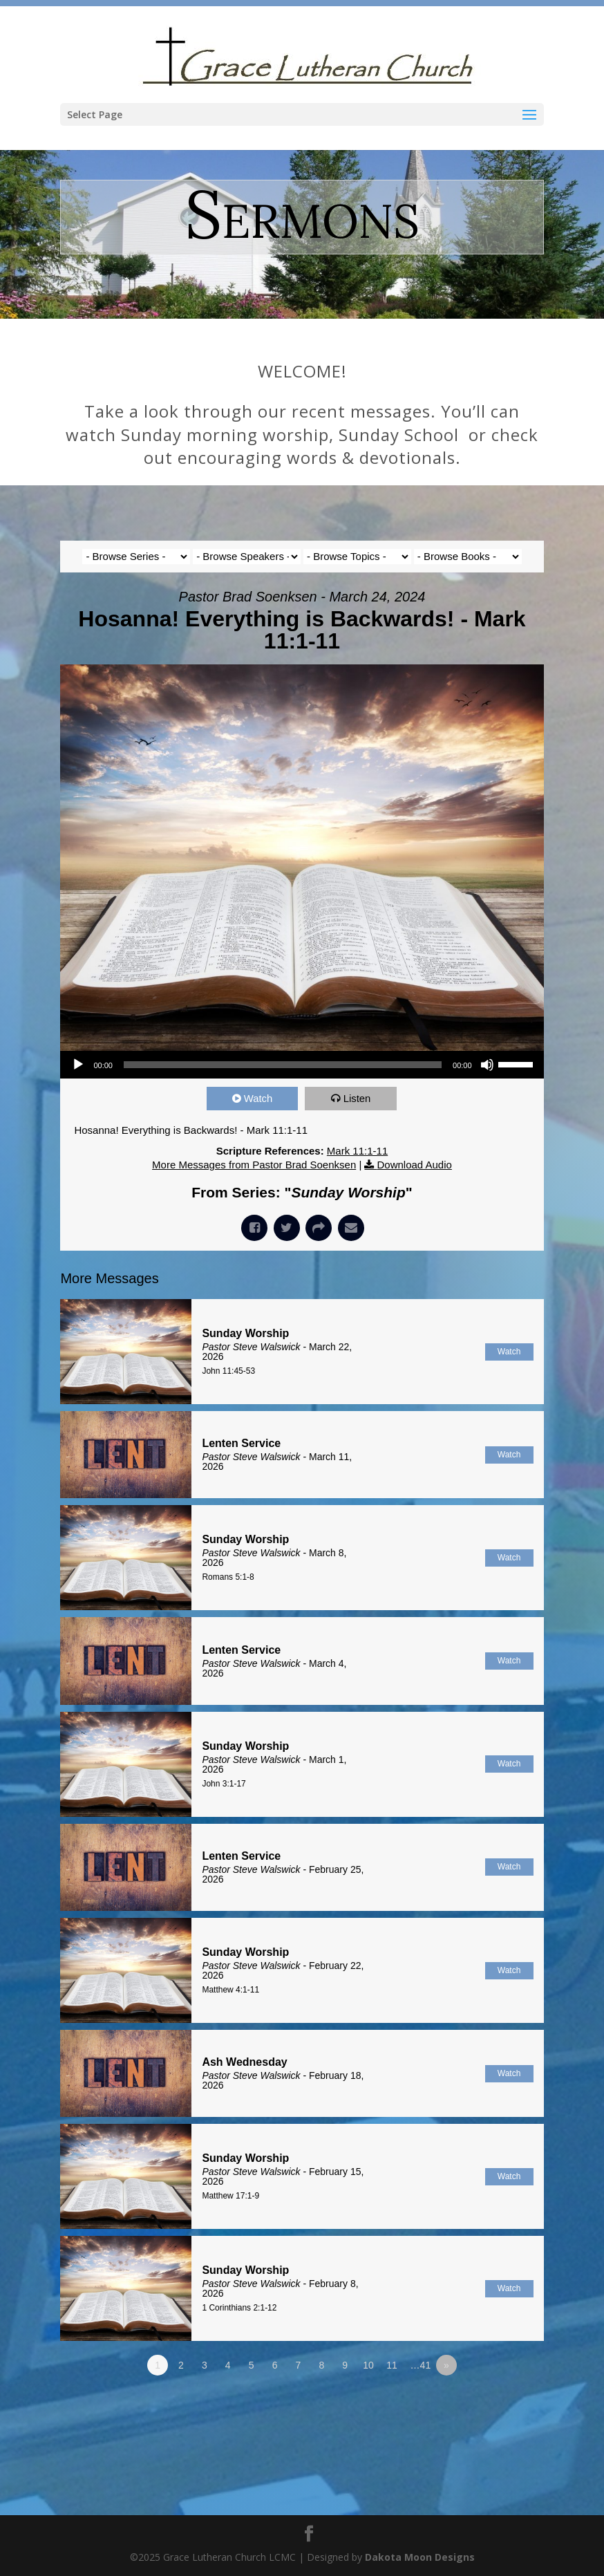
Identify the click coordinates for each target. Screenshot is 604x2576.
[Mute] (487, 1065)
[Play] (78, 1065)
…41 (420, 2365)
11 (391, 2365)
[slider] (283, 1064)
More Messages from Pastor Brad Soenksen (254, 1164)
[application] (301, 1065)
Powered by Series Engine (493, 2403)
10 (368, 2365)
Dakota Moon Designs (420, 2557)
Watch (258, 1098)
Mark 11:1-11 (357, 1151)
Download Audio (414, 1164)
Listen (357, 1098)
